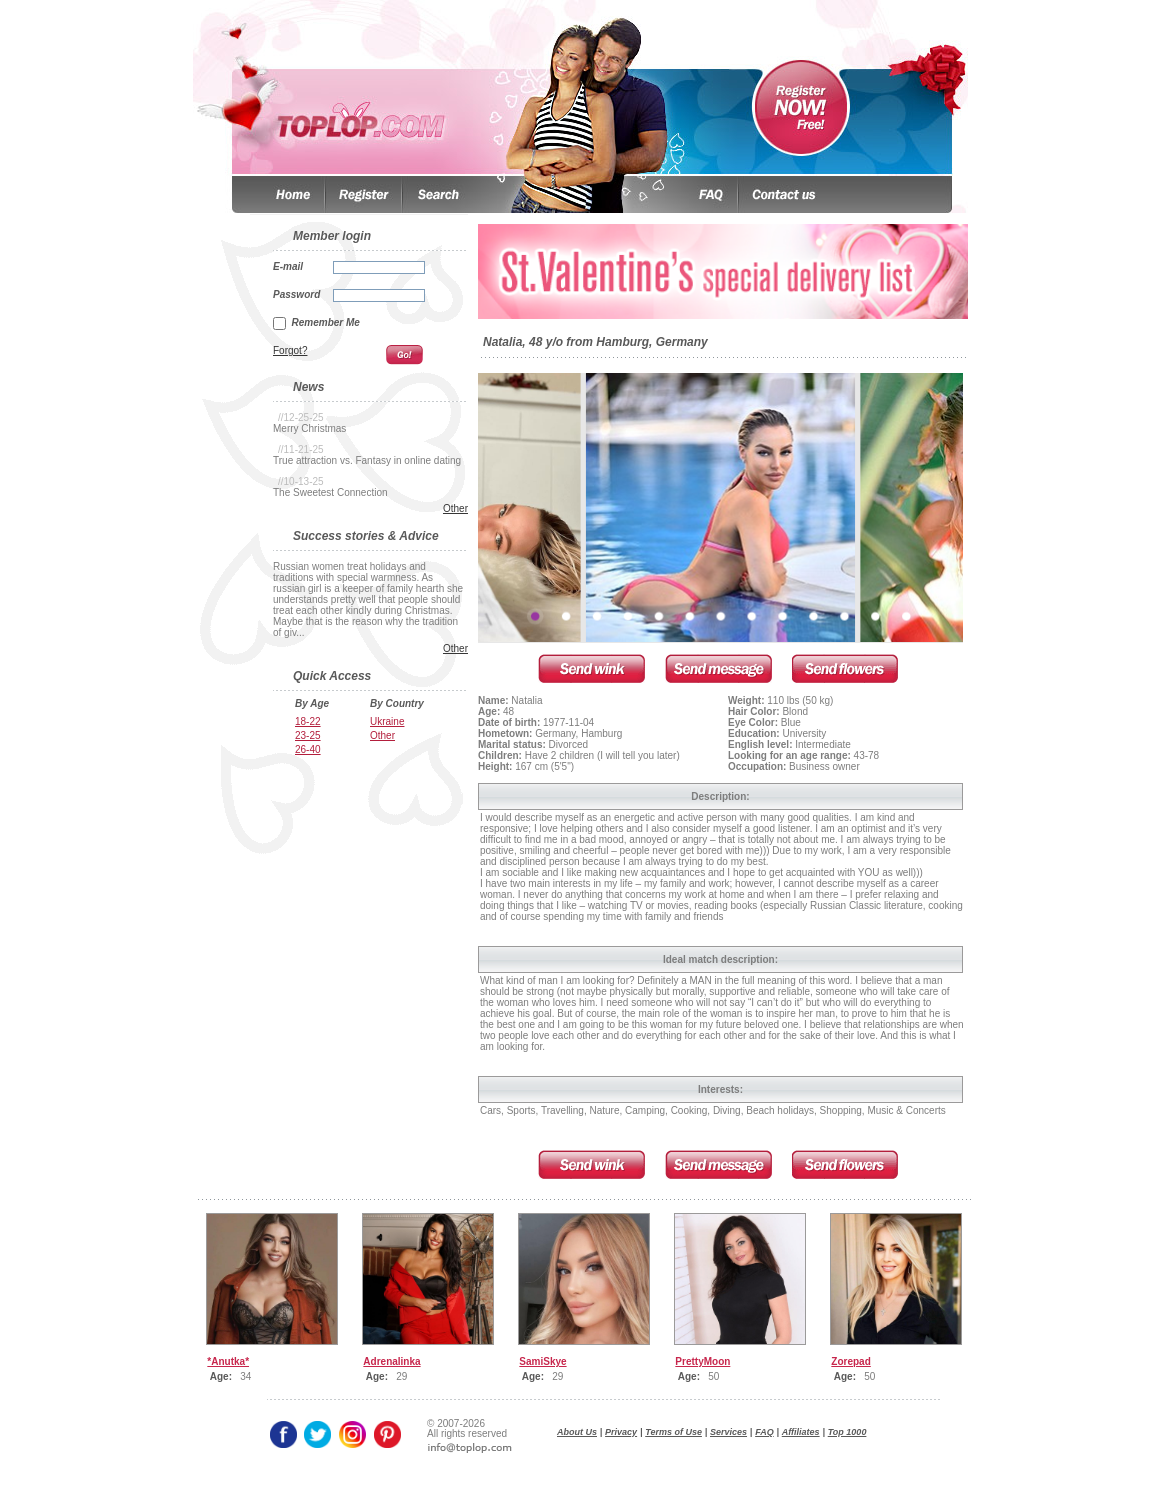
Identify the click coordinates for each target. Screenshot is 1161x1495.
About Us (577, 1432)
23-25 (308, 735)
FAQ (764, 1432)
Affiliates (801, 1432)
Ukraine (387, 721)
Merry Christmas (309, 428)
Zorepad (850, 1361)
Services (728, 1432)
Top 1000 (847, 1432)
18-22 (308, 721)
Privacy (621, 1432)
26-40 (308, 749)
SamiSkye (542, 1361)
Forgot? (290, 350)
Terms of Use (673, 1432)
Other (455, 508)
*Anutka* (228, 1361)
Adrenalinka (391, 1361)
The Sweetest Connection (330, 492)
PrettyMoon (702, 1361)
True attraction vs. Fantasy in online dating (367, 460)
